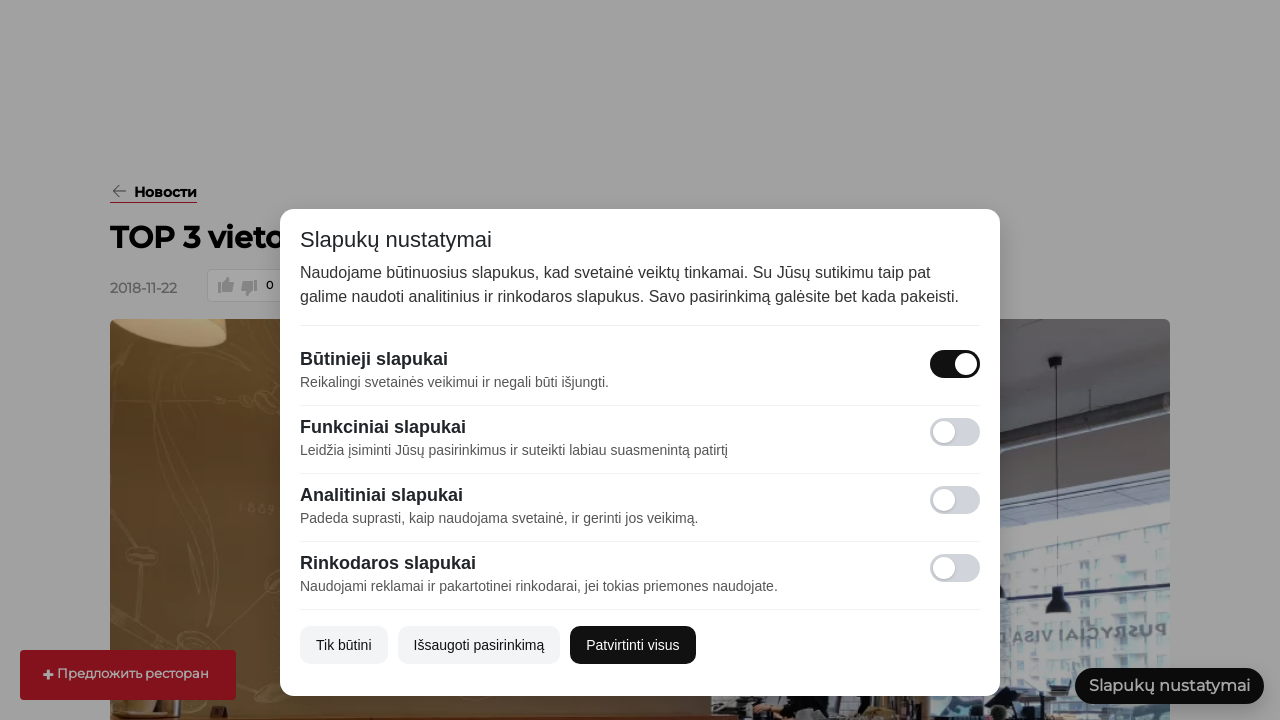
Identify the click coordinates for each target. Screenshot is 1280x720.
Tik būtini (344, 645)
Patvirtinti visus (632, 645)
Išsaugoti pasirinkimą (479, 645)
